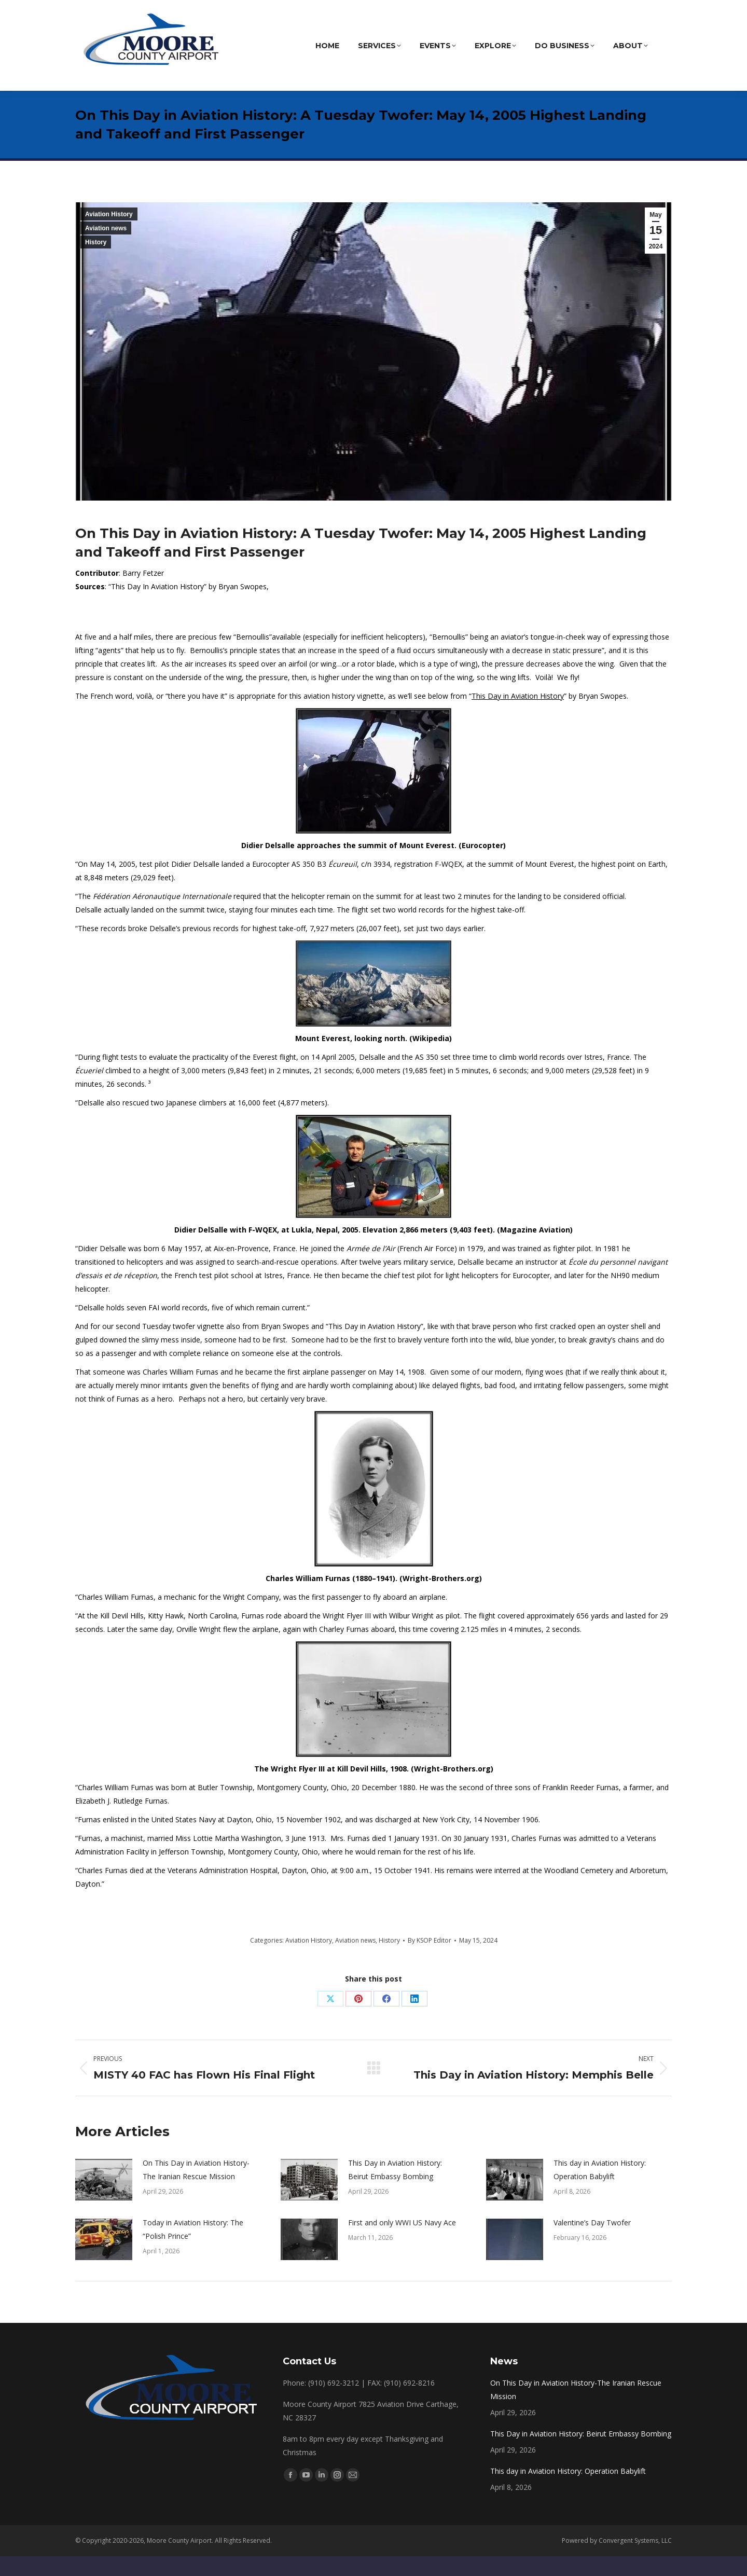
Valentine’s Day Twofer (592, 2242)
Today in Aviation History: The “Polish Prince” (193, 2249)
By (429, 1960)
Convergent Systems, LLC (635, 2560)
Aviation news (106, 248)
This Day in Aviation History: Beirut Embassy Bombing (395, 2189)
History (95, 262)
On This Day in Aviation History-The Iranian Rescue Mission (196, 2189)
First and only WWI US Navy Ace (402, 2242)
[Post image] (103, 2199)
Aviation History (109, 234)
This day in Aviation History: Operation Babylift (600, 2189)
